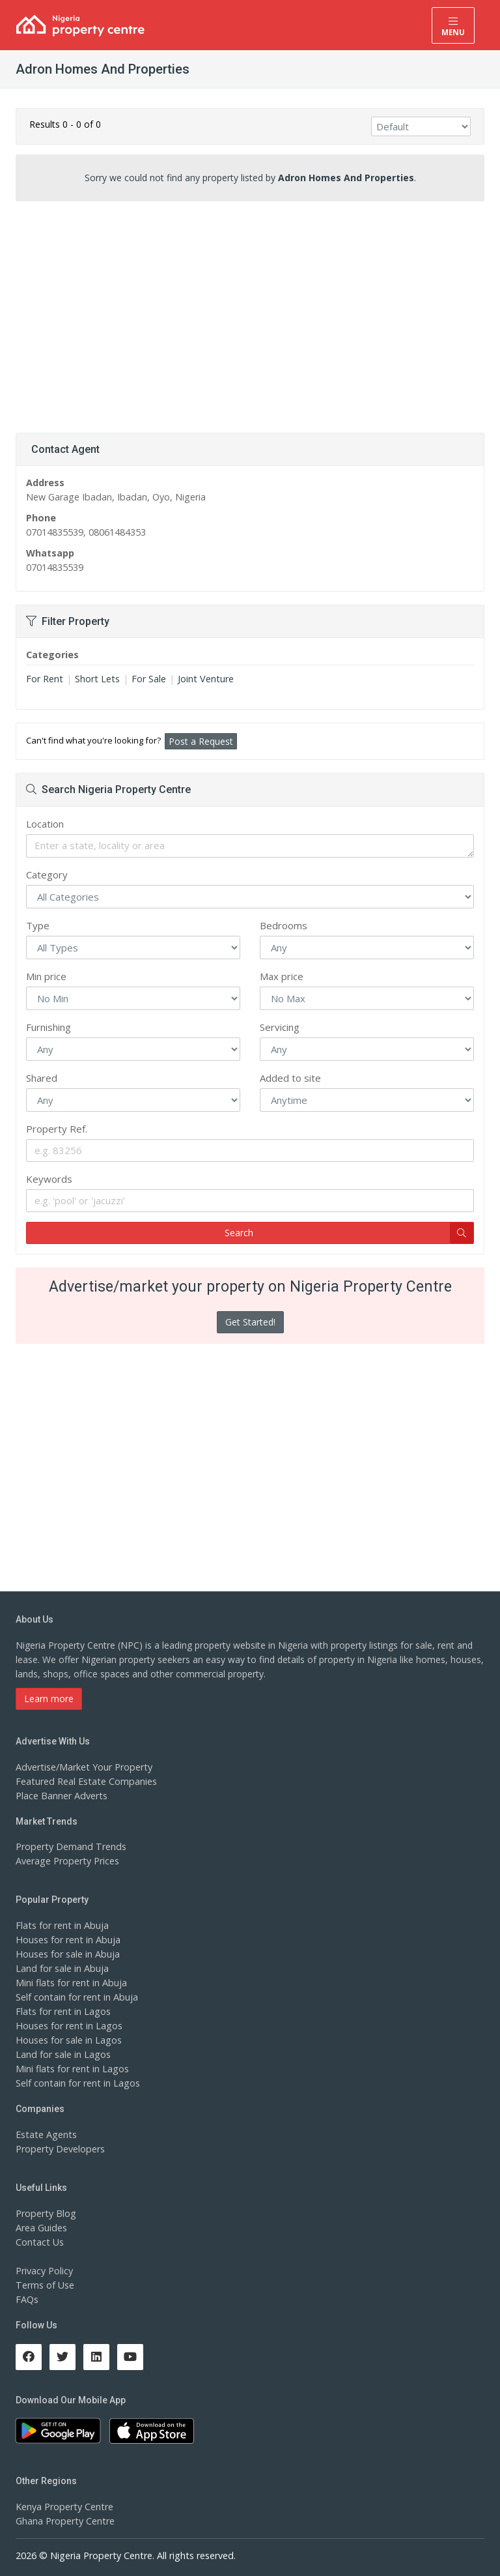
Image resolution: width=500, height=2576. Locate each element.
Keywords (49, 1178)
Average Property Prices (66, 1861)
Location (45, 823)
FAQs (27, 2299)
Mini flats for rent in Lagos (71, 2068)
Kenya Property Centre (63, 2506)
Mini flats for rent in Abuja (70, 1982)
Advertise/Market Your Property (82, 1767)
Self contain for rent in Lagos (77, 2083)
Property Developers (59, 2149)
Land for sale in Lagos (62, 2054)
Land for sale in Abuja (61, 1968)
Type (37, 925)
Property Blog (45, 2213)
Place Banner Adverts (61, 1795)
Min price (46, 976)
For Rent (44, 679)
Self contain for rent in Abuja (76, 1997)
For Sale (147, 679)
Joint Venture (203, 679)
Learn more (49, 1698)
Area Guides (41, 2227)
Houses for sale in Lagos (68, 2040)
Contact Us (39, 2242)
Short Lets (96, 679)
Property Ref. (56, 1128)
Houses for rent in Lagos (68, 2025)
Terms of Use (45, 2285)
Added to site (290, 1077)
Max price (281, 976)
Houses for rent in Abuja (67, 1939)
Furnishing (48, 1027)
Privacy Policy (44, 2271)
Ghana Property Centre (64, 2521)
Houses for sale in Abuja (67, 1954)
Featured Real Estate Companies (85, 1781)
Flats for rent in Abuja (61, 1925)
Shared (41, 1077)
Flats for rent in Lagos (62, 2011)
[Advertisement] (250, 312)
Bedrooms (283, 925)
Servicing (279, 1027)
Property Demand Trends (69, 1846)
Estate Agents (45, 2134)
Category (47, 874)
